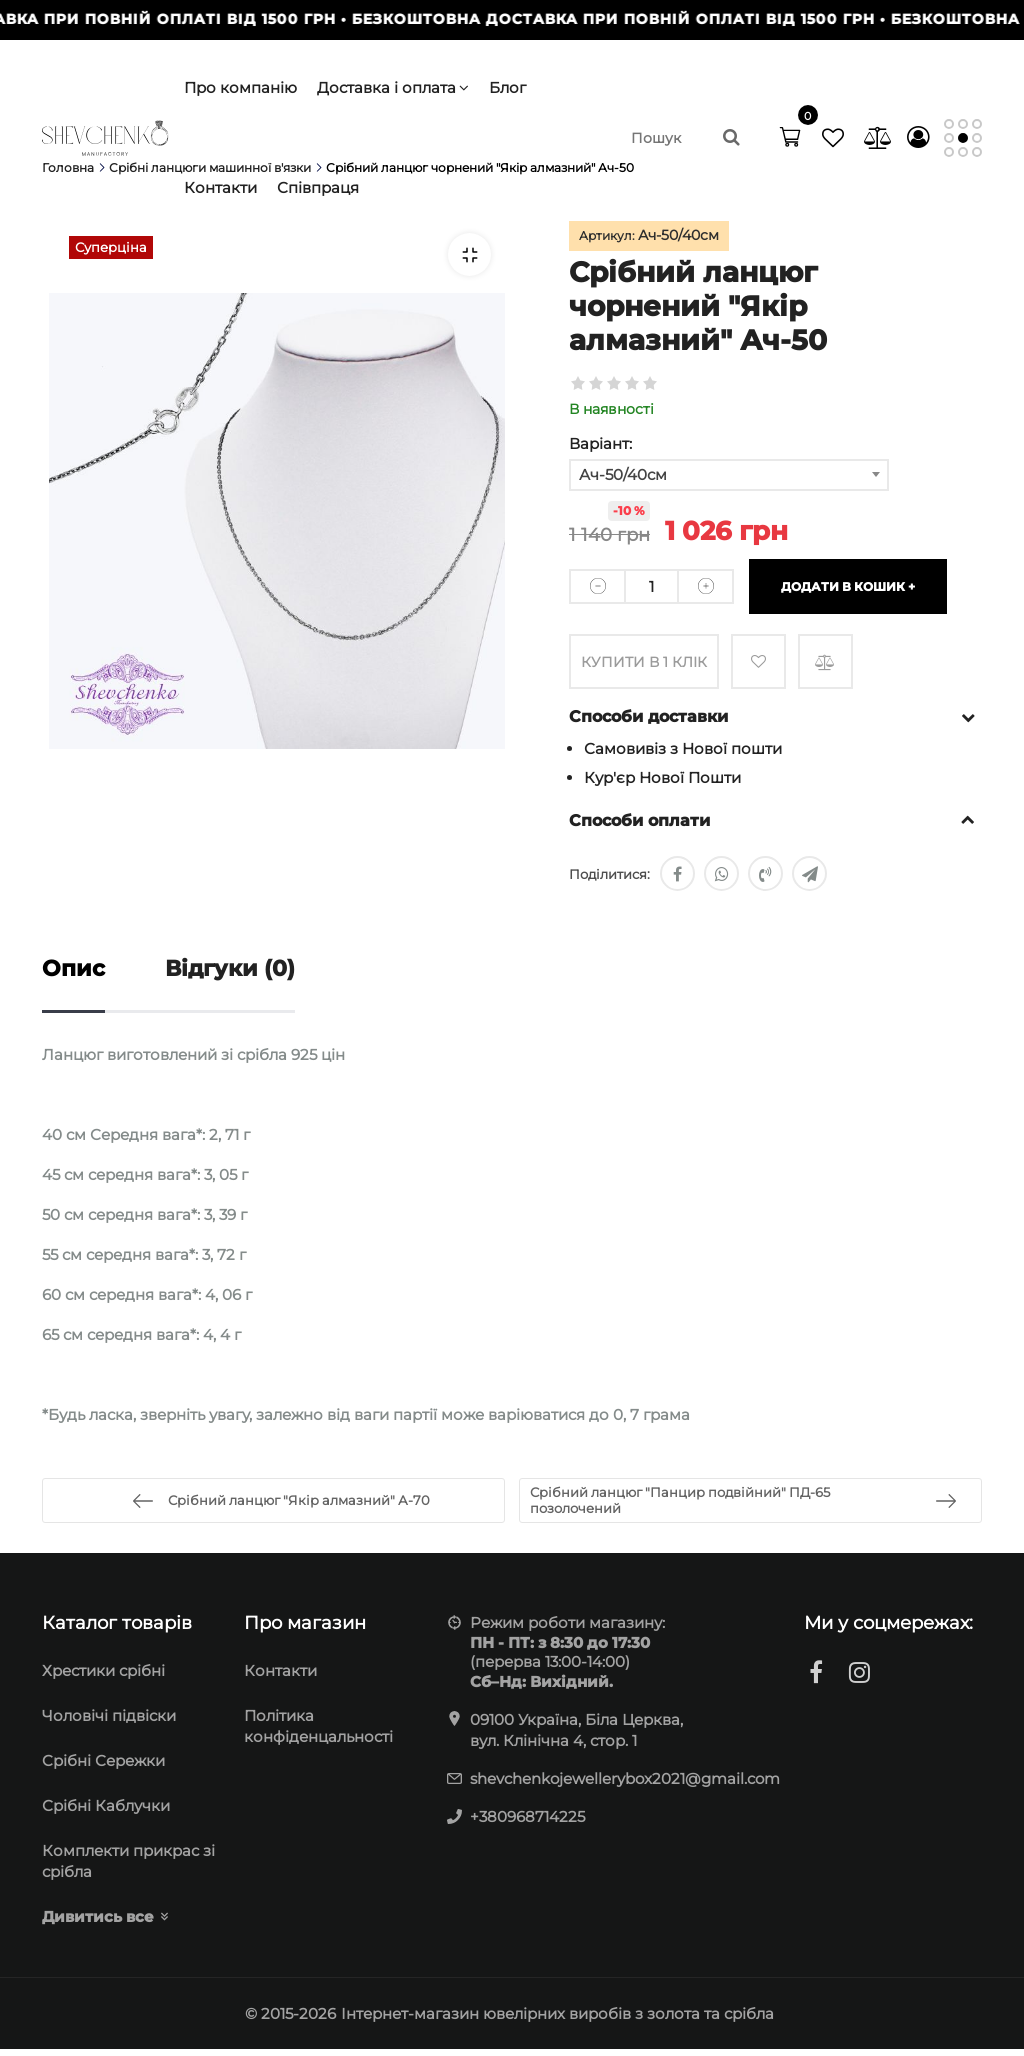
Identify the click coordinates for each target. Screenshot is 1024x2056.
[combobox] (729, 475)
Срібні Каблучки (106, 1812)
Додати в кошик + (848, 586)
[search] (687, 138)
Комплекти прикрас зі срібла (128, 1868)
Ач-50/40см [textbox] (623, 474)
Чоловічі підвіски (109, 1722)
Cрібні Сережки (103, 1767)
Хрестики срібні (103, 1677)
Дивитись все (98, 1923)
